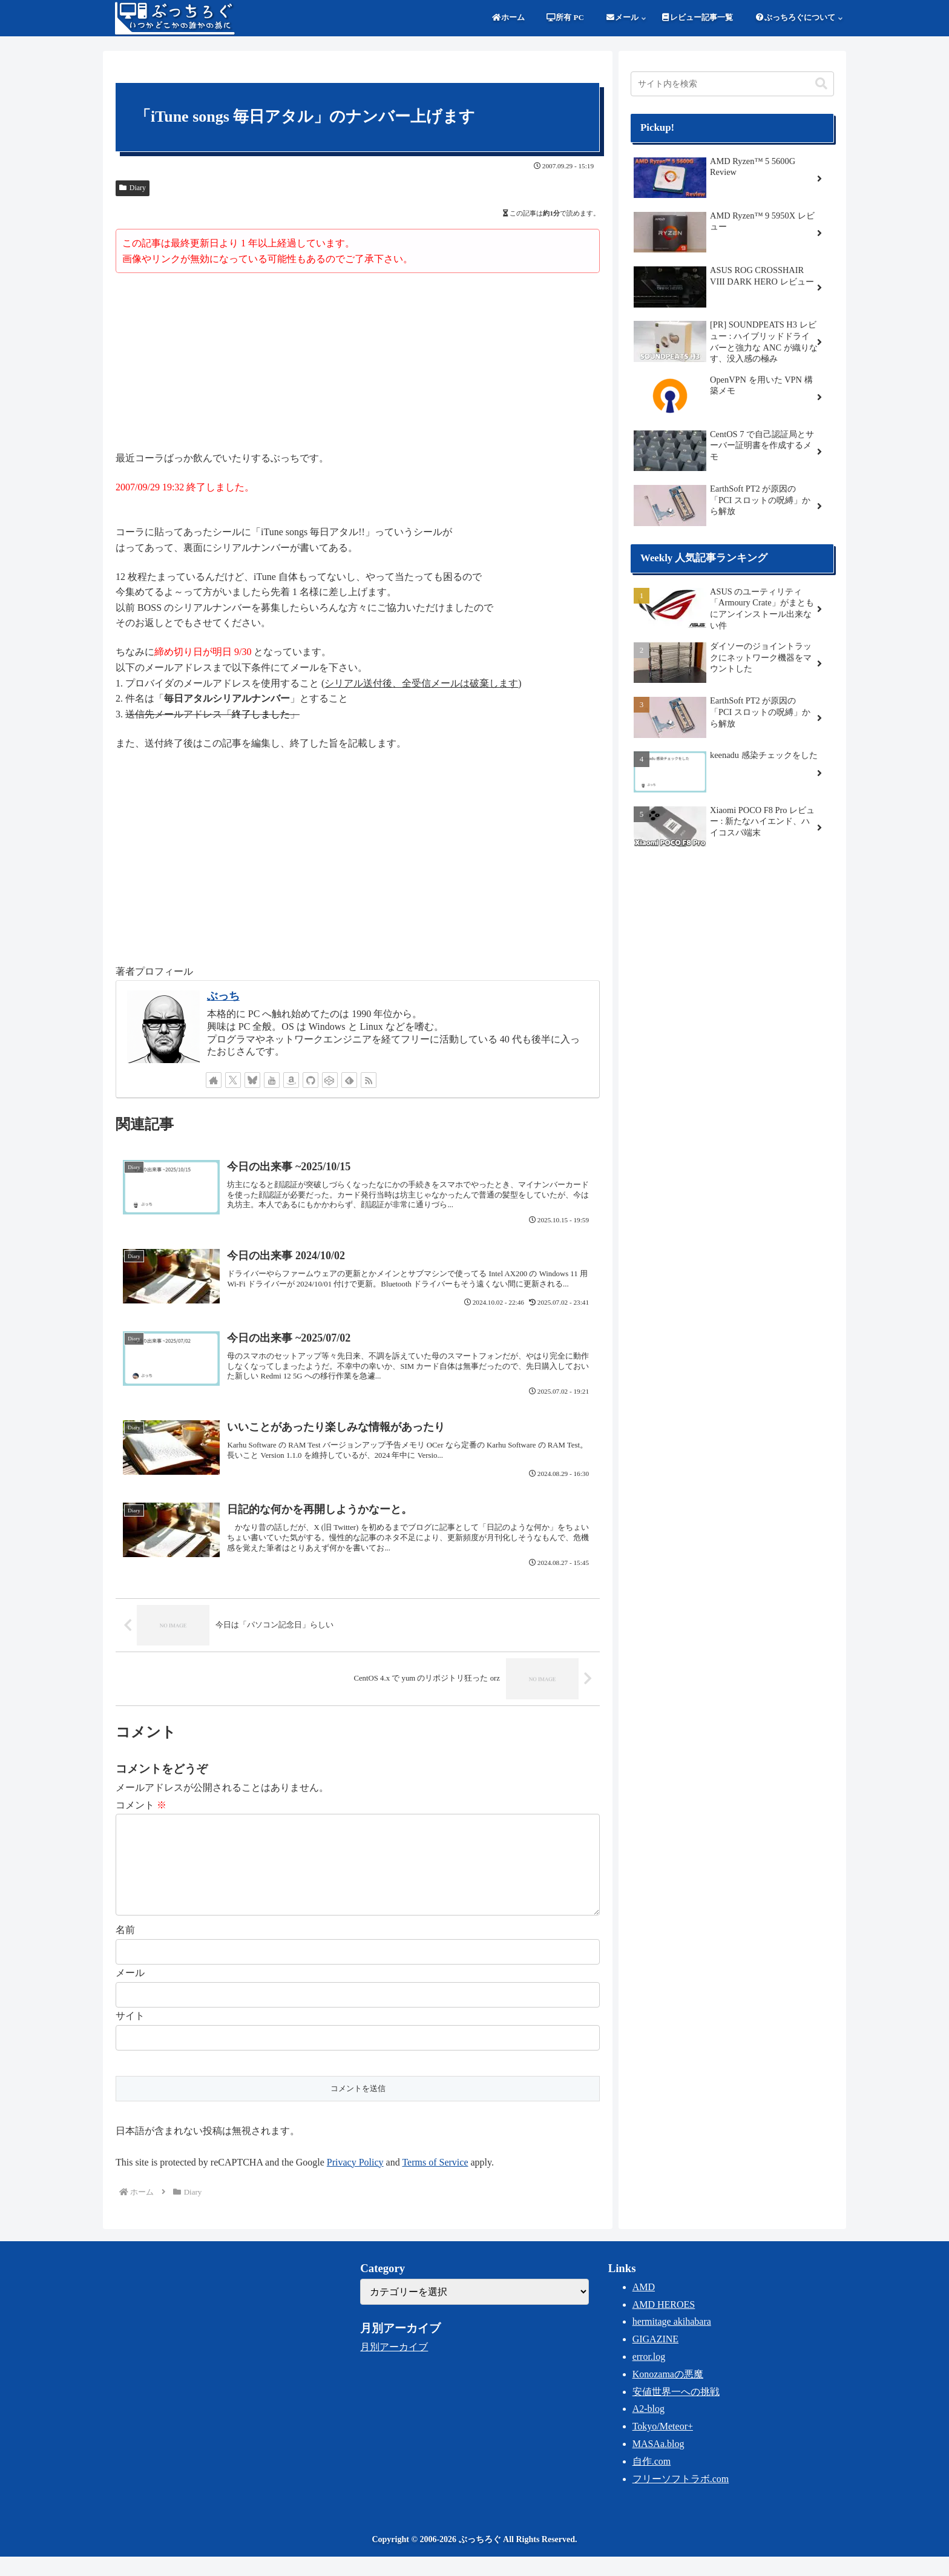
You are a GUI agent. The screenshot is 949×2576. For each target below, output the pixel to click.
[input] (732, 83)
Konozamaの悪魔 (667, 2393)
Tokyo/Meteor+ (662, 2445)
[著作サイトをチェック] (214, 1080)
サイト (130, 2035)
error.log (649, 2376)
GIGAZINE (655, 2358)
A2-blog (648, 2428)
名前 (125, 1949)
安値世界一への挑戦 (676, 2411)
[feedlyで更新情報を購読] (349, 1080)
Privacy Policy (355, 2181)
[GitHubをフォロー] (310, 1080)
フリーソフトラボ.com (680, 2498)
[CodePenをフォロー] (330, 1080)
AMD (643, 2306)
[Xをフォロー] (233, 1080)
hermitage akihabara (671, 2341)
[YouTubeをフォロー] (272, 1080)
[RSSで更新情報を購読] (368, 1080)
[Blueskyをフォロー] (252, 1080)
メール (130, 1992)
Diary (132, 187)
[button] (821, 84)
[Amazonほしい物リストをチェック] (291, 1080)
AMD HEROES (663, 2324)
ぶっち (223, 996)
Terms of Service (435, 2181)
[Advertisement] (357, 364)
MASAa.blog (658, 2463)
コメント (141, 1805)
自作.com (651, 2481)
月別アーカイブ (394, 2366)
